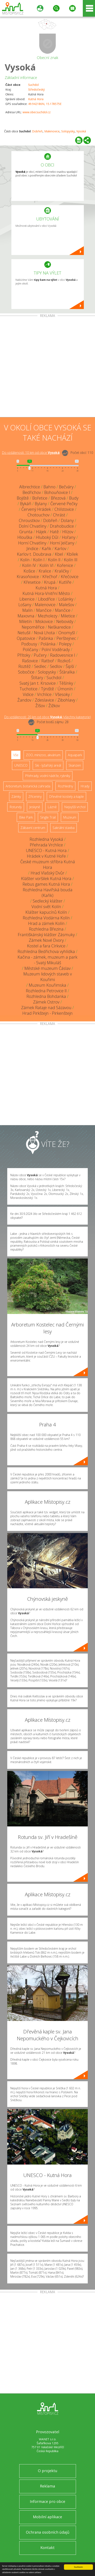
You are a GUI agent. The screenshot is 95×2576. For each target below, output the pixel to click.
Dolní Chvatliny (32, 526)
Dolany (67, 520)
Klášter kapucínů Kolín (46, 912)
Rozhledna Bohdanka (46, 996)
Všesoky (62, 694)
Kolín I (38, 560)
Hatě (54, 531)
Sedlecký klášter (48, 901)
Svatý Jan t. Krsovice (37, 683)
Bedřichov (32, 492)
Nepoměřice (33, 627)
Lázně (52, 807)
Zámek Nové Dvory (46, 940)
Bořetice (39, 498)
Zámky (16, 796)
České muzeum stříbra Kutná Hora (47, 864)
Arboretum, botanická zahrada (28, 786)
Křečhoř (49, 576)
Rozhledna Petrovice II (46, 991)
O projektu (47, 2470)
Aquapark (75, 755)
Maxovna (26, 616)
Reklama (47, 2486)
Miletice (68, 616)
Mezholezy (47, 616)
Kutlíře (65, 582)
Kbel (59, 554)
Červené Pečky (63, 503)
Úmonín (65, 689)
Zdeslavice (44, 700)
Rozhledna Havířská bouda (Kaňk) (47, 892)
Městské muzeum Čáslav (47, 968)
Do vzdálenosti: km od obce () (47, 717)
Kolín (25, 560)
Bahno (49, 487)
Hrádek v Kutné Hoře (46, 856)
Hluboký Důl (47, 537)
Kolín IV (29, 565)
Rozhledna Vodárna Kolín (46, 918)
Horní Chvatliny (32, 543)
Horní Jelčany (62, 543)
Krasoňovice (28, 576)
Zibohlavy (66, 700)
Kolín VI (46, 565)
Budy (73, 498)
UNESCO (21, 765)
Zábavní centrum (32, 827)
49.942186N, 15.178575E (44, 104)
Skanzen (75, 765)
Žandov (24, 700)
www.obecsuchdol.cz (37, 112)
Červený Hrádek (36, 509)
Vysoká (20, 67)
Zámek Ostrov (46, 1002)
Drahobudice (62, 526)
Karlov (60, 548)
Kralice (45, 571)
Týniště (47, 689)
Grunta (25, 531)
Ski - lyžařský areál (48, 765)
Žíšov (40, 705)
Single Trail (48, 817)
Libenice (27, 599)
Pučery (40, 655)
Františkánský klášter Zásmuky (46, 934)
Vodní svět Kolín (46, 906)
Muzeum (69, 817)
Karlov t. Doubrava (34, 554)
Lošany (24, 604)
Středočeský (36, 89)
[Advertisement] (47, 367)
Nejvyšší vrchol (74, 807)
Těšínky (66, 683)
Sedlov (56, 666)
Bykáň (25, 503)
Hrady (85, 786)
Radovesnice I (62, 655)
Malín (27, 610)
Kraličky (62, 571)
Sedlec (40, 666)
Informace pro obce (47, 2501)
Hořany (68, 537)
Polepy (65, 644)
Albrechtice (29, 487)
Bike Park (26, 817)
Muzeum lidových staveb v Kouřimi (47, 976)
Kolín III (70, 560)
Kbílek (72, 554)
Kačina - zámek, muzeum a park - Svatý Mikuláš (47, 959)
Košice (29, 571)
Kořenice (65, 565)
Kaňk (46, 548)
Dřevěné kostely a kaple (66, 796)
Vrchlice (44, 694)
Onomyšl (66, 632)
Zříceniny (35, 796)
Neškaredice (59, 627)
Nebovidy (64, 621)
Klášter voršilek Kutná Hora (46, 878)
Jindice (32, 548)
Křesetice (32, 582)
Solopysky (68, 131)
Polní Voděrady (56, 649)
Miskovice (44, 621)
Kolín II (54, 560)
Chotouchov (38, 515)
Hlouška (24, 537)
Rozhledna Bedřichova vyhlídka (46, 951)
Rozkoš (64, 661)
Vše (15, 755)
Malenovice (52, 131)
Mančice (44, 610)
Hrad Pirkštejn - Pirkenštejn (47, 1013)
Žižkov (54, 705)
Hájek (41, 531)
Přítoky (23, 655)
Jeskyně (34, 807)
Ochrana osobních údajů (47, 2532)
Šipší (70, 666)
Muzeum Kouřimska (47, 985)
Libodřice (46, 599)
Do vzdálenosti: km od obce (31, 452)
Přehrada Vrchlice (46, 845)
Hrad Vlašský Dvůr (47, 873)
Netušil (24, 632)
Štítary (37, 677)
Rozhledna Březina (46, 929)
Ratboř (47, 661)
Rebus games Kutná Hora (46, 884)
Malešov (66, 604)
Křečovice (69, 576)
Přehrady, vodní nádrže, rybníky (47, 775)
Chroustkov (29, 520)
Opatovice (26, 638)
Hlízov (67, 531)
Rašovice (30, 661)
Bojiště (23, 498)
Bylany (41, 503)
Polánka (48, 644)
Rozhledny (65, 786)
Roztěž (24, 666)
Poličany (30, 649)
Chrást (59, 515)
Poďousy (29, 644)
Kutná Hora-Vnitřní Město (46, 593)
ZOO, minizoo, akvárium (43, 755)
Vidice (28, 694)
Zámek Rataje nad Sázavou (46, 1007)
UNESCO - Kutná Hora (46, 850)
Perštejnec (66, 638)
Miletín (25, 621)
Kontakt (47, 2547)
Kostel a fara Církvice (46, 946)
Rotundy (16, 807)
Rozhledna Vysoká (46, 839)
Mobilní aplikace (47, 2516)
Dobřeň (37, 131)
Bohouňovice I (57, 492)
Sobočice (26, 672)
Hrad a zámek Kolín (46, 923)
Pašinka (46, 638)
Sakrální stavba (64, 827)
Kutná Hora (35, 99)
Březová (58, 498)
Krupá (49, 582)
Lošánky (65, 599)
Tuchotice (28, 689)
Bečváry (66, 487)
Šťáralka (67, 672)
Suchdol (33, 85)
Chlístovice (64, 509)
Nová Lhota (44, 632)
